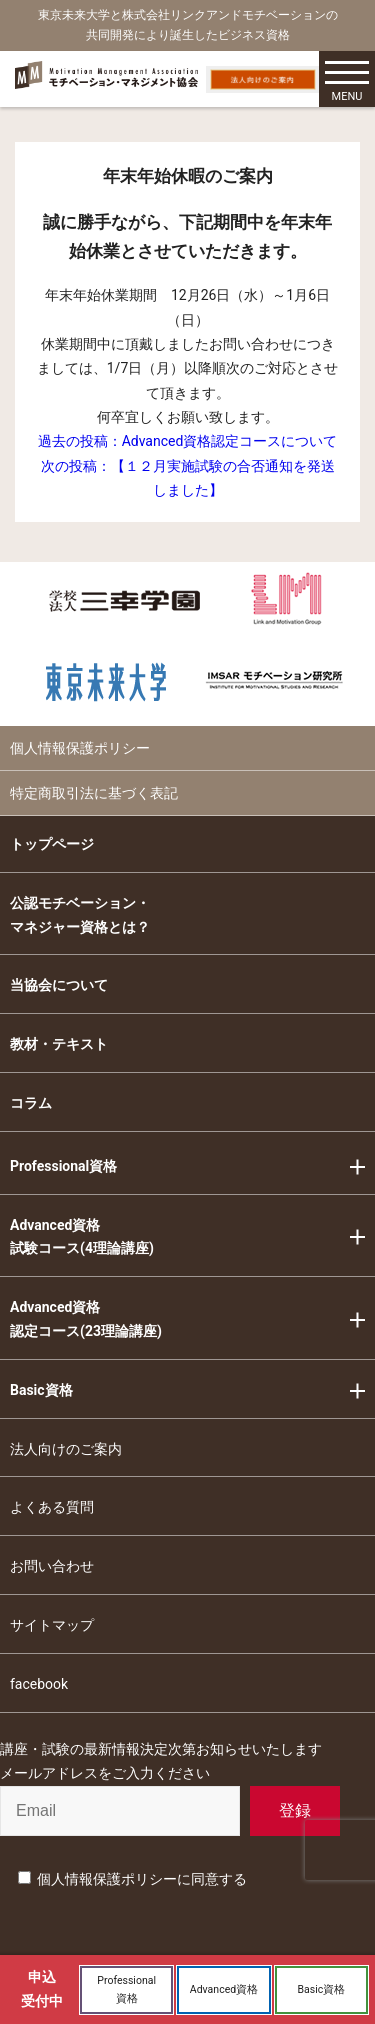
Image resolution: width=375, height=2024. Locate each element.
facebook (39, 1684)
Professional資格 (63, 1166)
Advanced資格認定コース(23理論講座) (86, 1319)
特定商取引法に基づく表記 (94, 793)
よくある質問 (52, 1507)
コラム (31, 1103)
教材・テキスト (59, 1044)
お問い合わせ (52, 1566)
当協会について (59, 985)
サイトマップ (52, 1625)
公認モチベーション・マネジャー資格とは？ (80, 915)
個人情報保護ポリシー (80, 748)
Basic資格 (41, 1390)
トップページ (52, 844)
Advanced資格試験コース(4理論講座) (82, 1237)
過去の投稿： (188, 441)
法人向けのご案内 (66, 1449)
